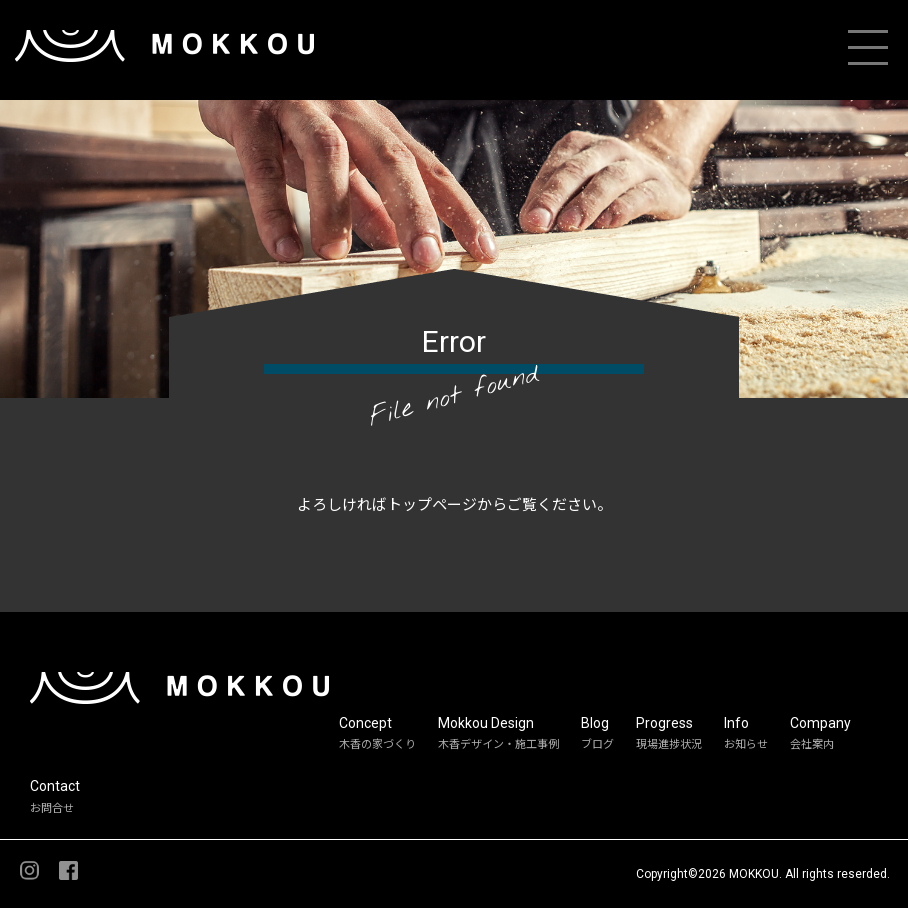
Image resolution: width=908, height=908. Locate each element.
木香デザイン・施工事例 (498, 744)
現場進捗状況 (669, 744)
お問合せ (52, 808)
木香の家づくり (377, 744)
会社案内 (812, 744)
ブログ (597, 744)
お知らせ (746, 744)
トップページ (432, 505)
